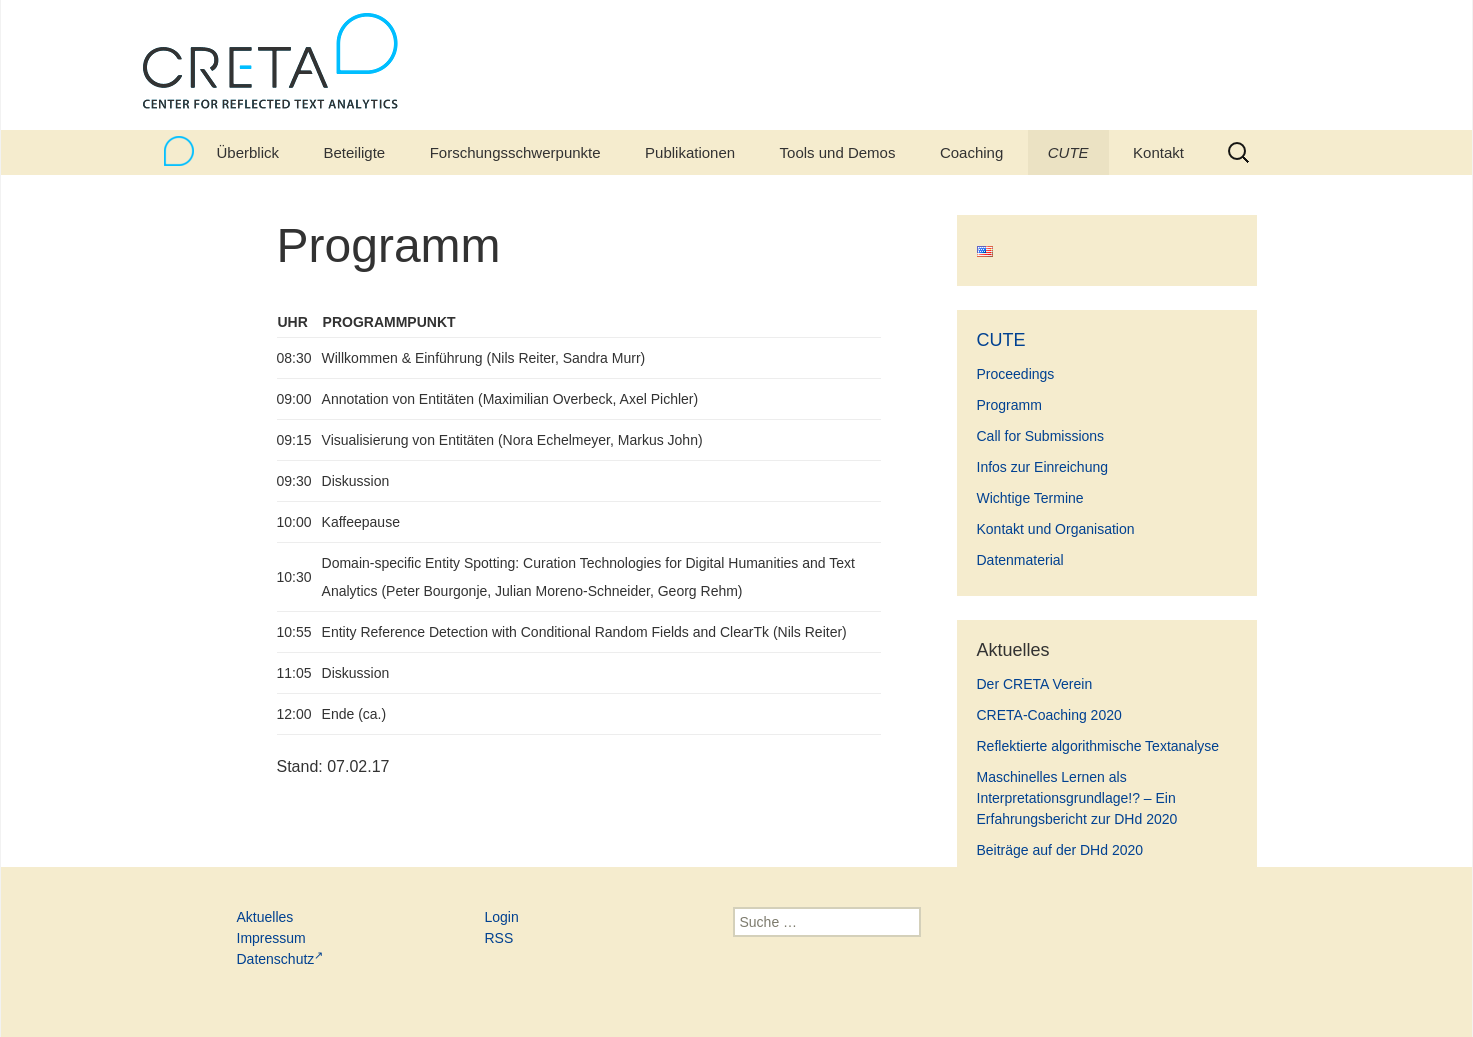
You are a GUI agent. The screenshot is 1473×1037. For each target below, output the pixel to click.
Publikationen (690, 152)
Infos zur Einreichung (1043, 467)
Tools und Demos (838, 152)
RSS (499, 938)
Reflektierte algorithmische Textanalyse (1098, 746)
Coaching (971, 152)
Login (502, 917)
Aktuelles (265, 917)
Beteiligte (354, 152)
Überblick (248, 152)
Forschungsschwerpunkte (515, 152)
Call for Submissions (1041, 436)
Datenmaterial (1020, 560)
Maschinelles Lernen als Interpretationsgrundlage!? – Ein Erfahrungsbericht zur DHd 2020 (1077, 798)
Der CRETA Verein (1035, 684)
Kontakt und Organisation (1056, 529)
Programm (1009, 405)
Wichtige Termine (1030, 498)
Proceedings (1016, 374)
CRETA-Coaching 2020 (1049, 715)
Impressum (271, 938)
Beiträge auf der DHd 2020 (1060, 850)
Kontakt (1158, 152)
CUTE (1068, 152)
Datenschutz (280, 959)
